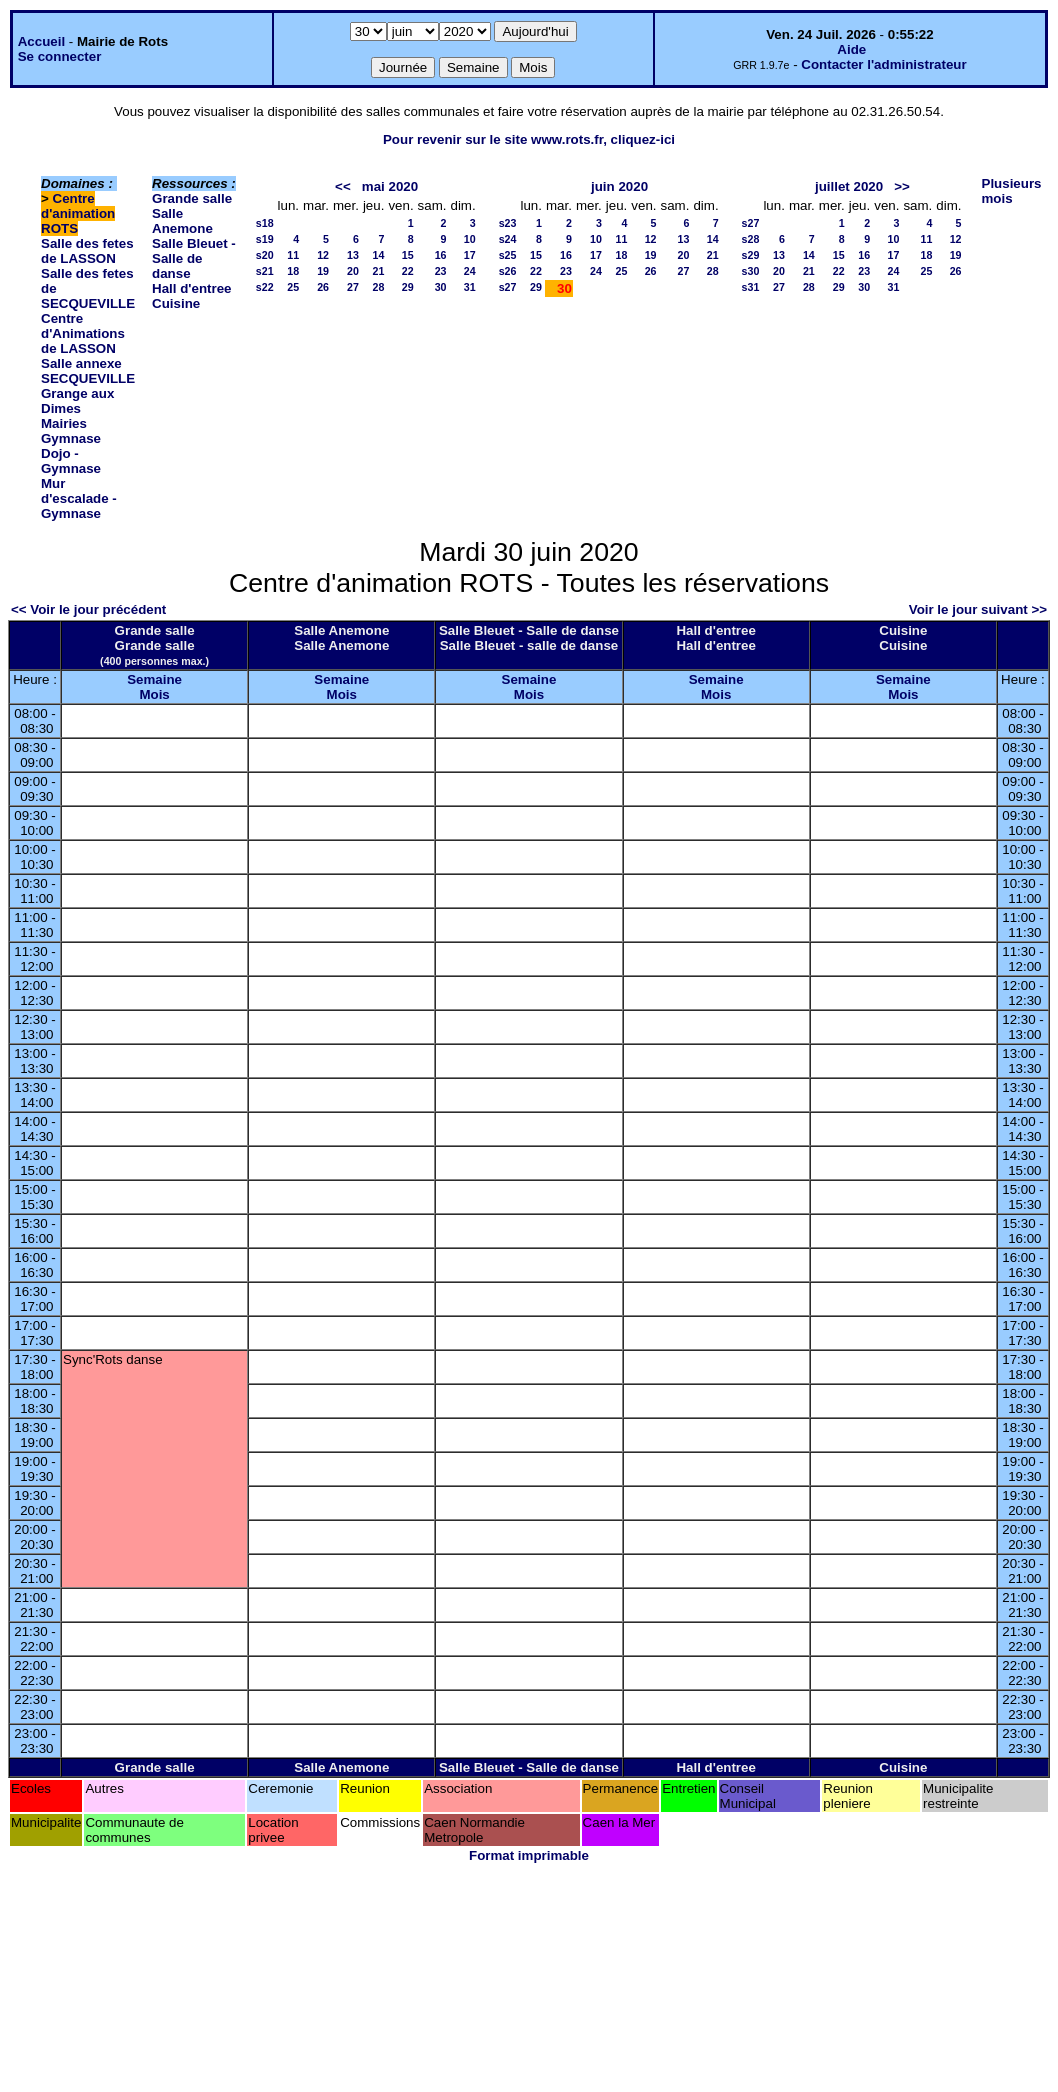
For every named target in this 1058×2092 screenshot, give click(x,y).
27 (353, 287)
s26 (508, 271)
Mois (154, 694)
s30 (751, 271)
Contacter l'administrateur (883, 64)
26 (323, 287)
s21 (265, 271)
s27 (508, 287)
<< (343, 186)
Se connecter (60, 56)
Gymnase (71, 438)
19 (323, 271)
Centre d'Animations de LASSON (83, 333)
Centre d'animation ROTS (78, 213)
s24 (508, 239)
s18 (265, 223)
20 (353, 271)
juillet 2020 (849, 186)
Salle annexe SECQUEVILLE (88, 371)
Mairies (64, 423)
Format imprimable (529, 1855)
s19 (265, 239)
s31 (751, 287)
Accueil (41, 41)
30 (441, 287)
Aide (851, 49)
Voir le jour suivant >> (978, 609)
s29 (751, 255)
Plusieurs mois (1012, 191)
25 (293, 287)
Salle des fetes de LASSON (87, 251)
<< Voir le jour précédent (88, 609)
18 (293, 271)
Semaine (154, 679)
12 (323, 255)
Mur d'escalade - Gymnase (79, 498)
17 (470, 255)
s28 (751, 239)
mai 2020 (390, 186)
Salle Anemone (182, 221)
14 (379, 255)
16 (441, 255)
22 (408, 271)
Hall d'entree (191, 288)
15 (408, 255)
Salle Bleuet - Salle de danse (194, 258)
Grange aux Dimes (77, 401)
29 (408, 287)
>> (902, 186)
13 (353, 255)
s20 (265, 255)
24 (470, 271)
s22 (265, 287)
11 (293, 255)
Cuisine (176, 303)
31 (470, 287)
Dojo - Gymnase (71, 461)
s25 (508, 255)
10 (470, 239)
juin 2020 (619, 186)
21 (379, 271)
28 (379, 287)
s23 (508, 223)
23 (441, 271)
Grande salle (192, 198)
